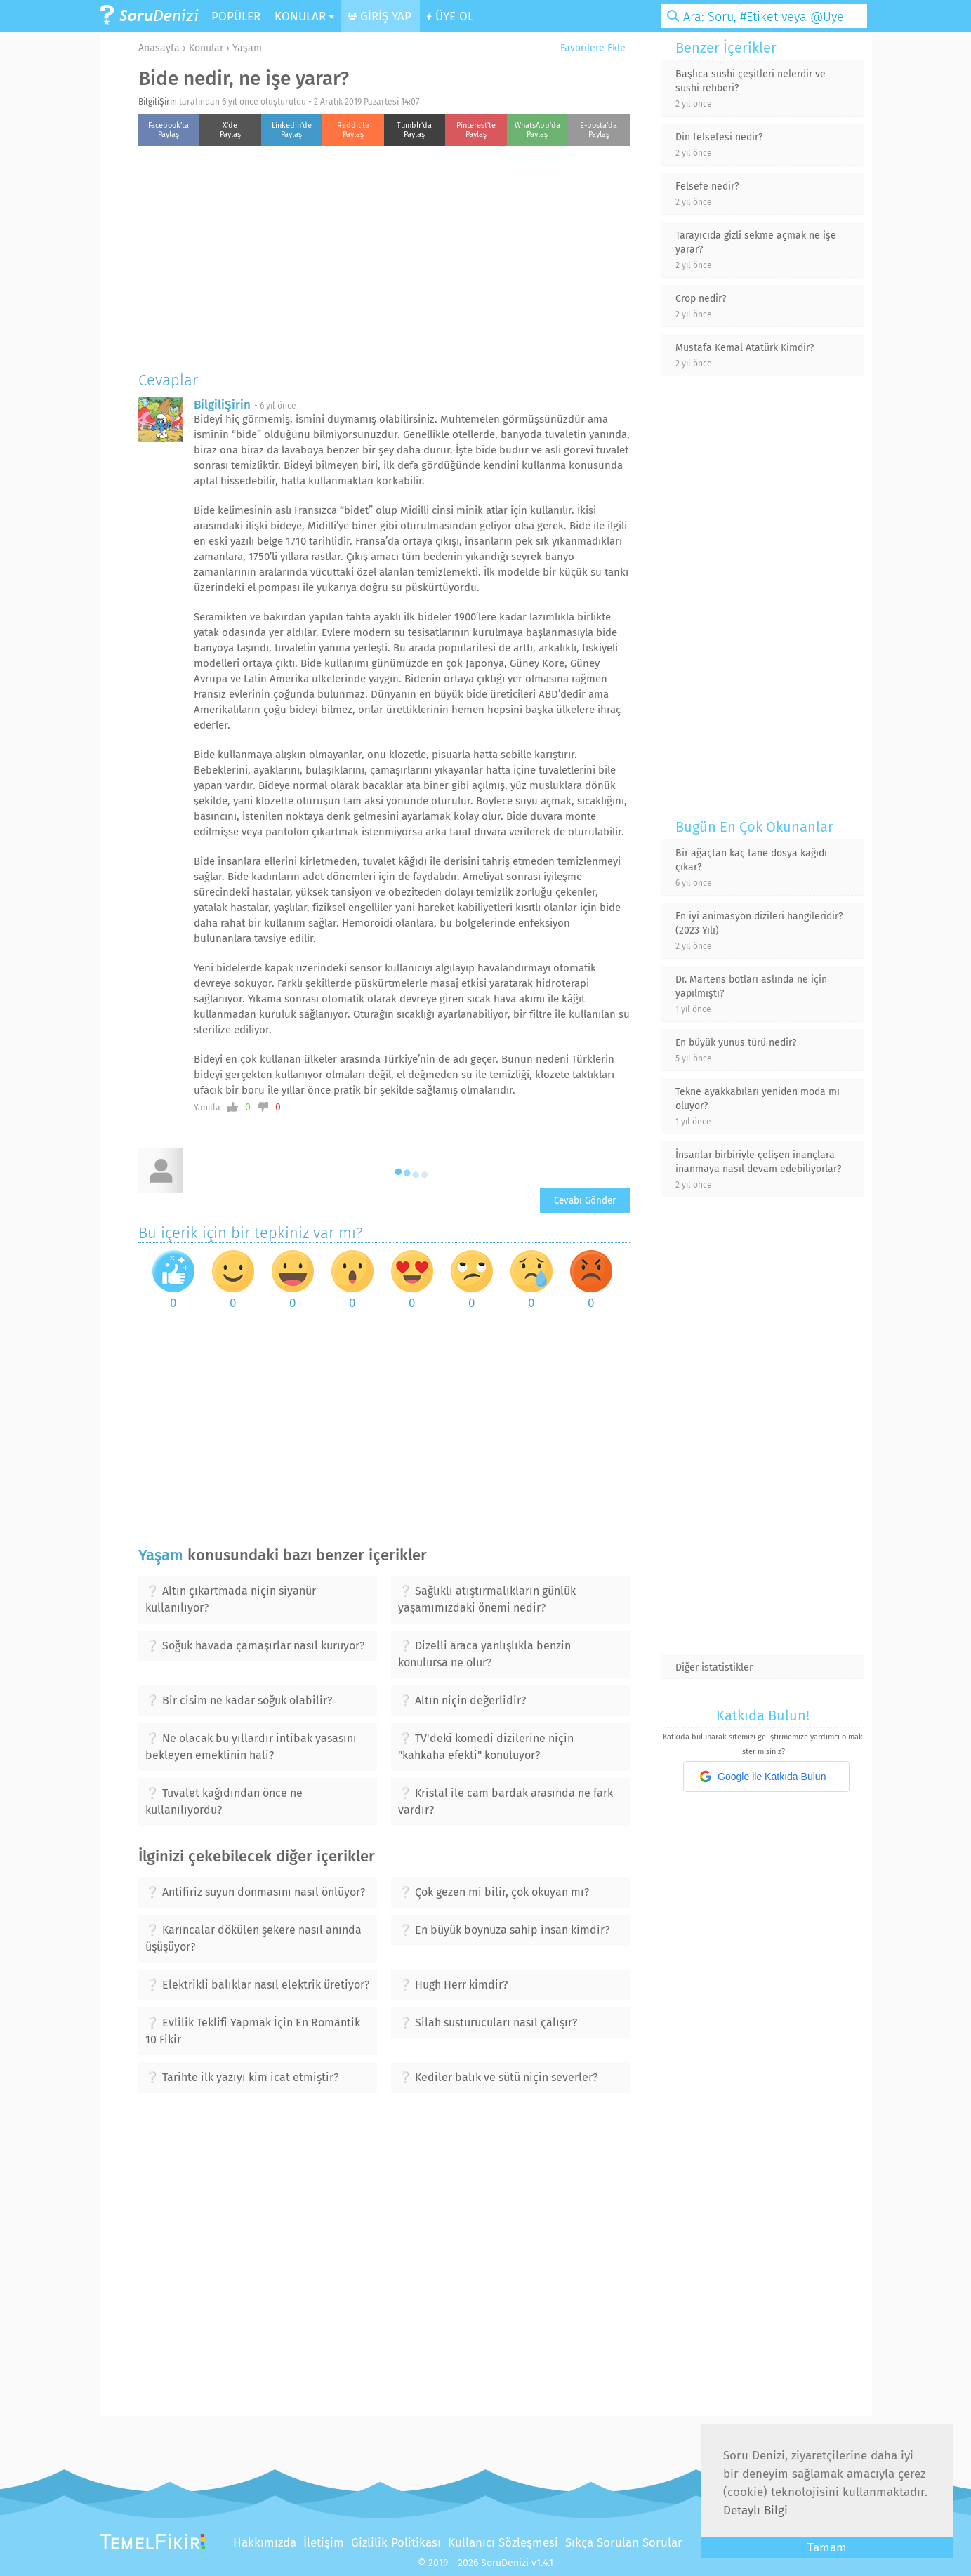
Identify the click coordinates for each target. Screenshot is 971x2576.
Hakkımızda (264, 2542)
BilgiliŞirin (157, 102)
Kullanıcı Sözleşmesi (503, 2542)
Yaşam (247, 48)
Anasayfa (159, 48)
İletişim (323, 2542)
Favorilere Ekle (588, 48)
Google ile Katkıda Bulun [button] (762, 1776)
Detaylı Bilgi (755, 2510)
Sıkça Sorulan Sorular (623, 2542)
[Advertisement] (384, 255)
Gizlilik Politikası (396, 2542)
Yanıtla (207, 1108)
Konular (206, 48)
